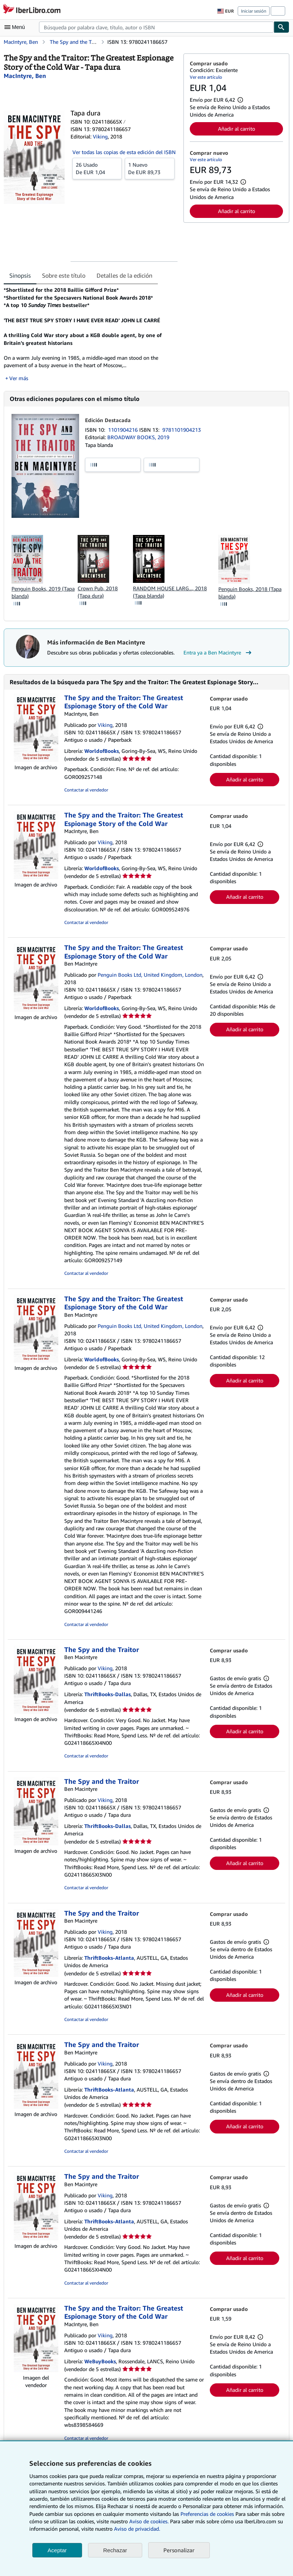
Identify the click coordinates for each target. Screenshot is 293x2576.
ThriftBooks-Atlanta (109, 1958)
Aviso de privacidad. (137, 2529)
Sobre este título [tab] (63, 275)
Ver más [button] (18, 378)
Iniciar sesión (253, 11)
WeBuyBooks (100, 2361)
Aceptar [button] (57, 2550)
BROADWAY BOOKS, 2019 (138, 437)
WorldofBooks (101, 751)
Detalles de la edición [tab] (124, 275)
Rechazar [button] (115, 2550)
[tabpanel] (91, 334)
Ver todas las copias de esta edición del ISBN (124, 152)
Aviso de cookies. (149, 2521)
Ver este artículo (206, 77)
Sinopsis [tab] (20, 275)
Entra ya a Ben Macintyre (218, 652)
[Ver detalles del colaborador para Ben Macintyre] (25, 75)
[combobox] (156, 27)
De (97, 168)
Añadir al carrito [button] (236, 128)
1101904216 (123, 430)
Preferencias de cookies (207, 2514)
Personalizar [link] (179, 2550)
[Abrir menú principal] (16, 27)
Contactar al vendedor (86, 790)
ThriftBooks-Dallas (107, 1694)
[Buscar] (281, 27)
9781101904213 (181, 430)
